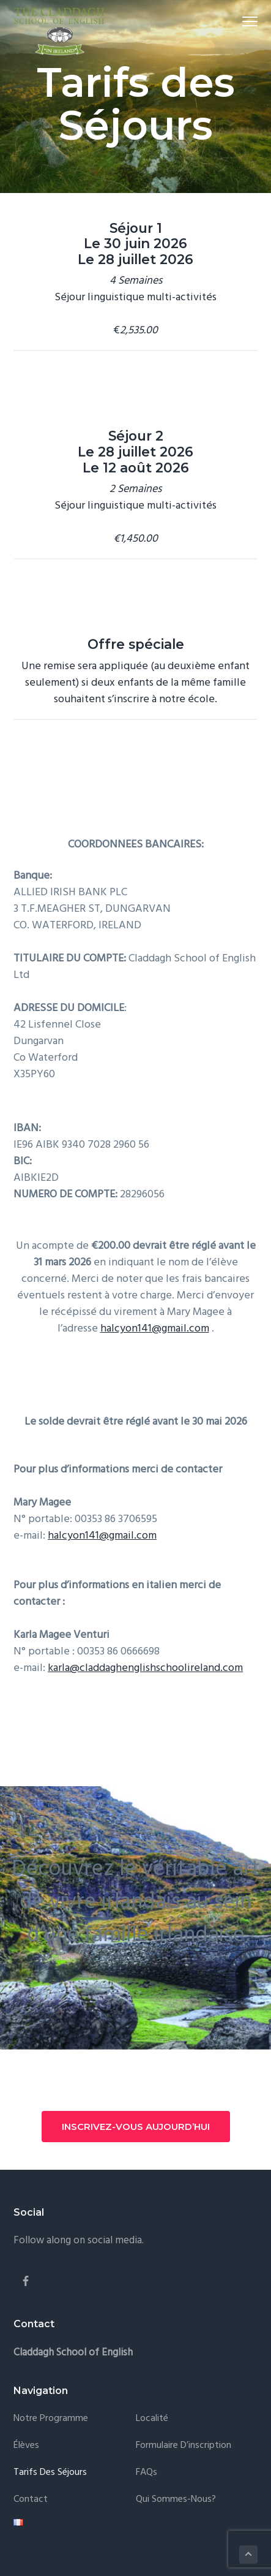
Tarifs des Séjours (50, 2472)
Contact (30, 2499)
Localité (152, 2418)
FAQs (146, 2472)
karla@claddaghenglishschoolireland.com (145, 1668)
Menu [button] (244, 21)
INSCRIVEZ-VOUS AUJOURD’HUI (136, 2126)
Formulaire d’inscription (183, 2445)
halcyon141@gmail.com (154, 1329)
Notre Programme (50, 2418)
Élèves (26, 2445)
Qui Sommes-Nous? (176, 2499)
